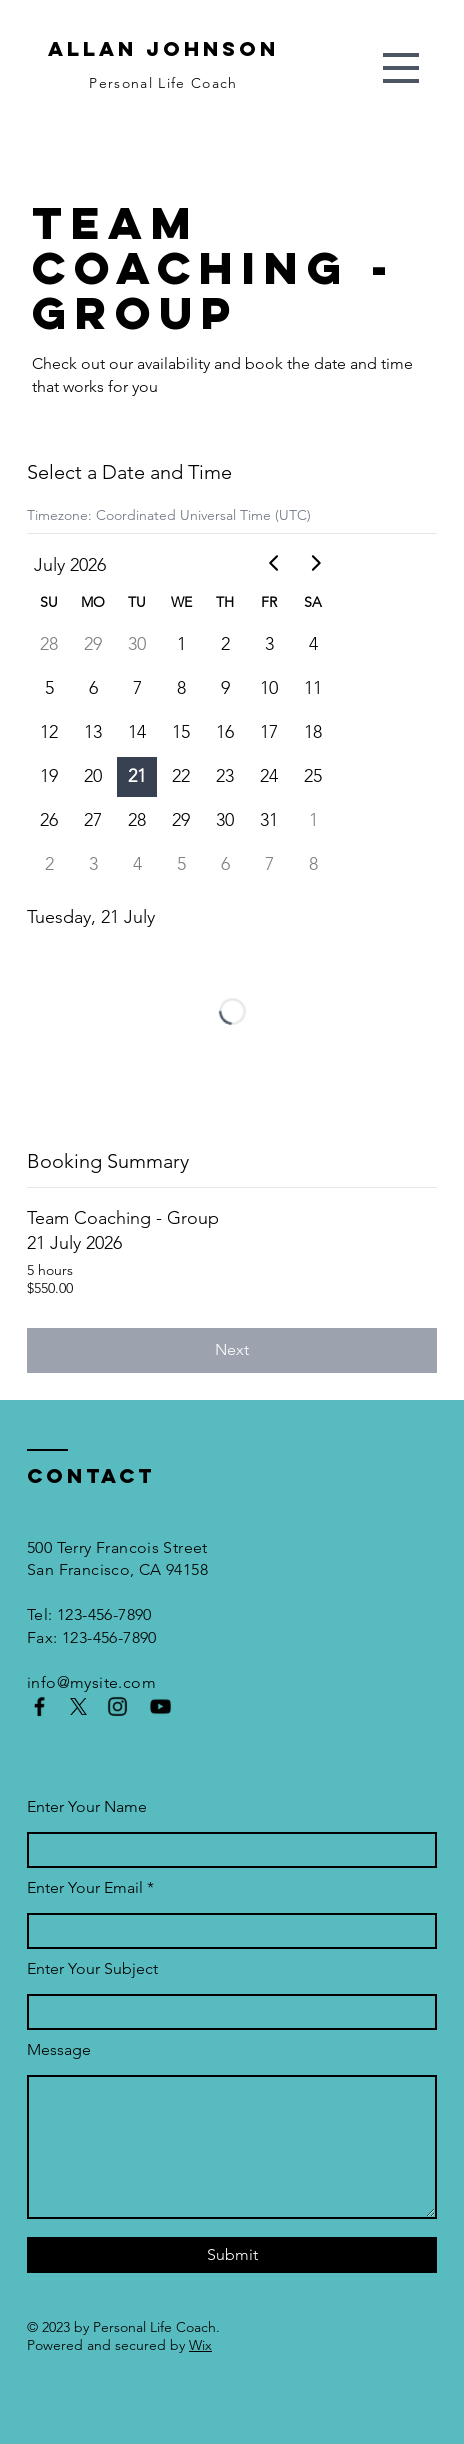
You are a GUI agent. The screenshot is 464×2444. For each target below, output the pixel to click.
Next (232, 1349)
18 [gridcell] (313, 732)
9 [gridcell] (225, 688)
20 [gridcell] (93, 776)
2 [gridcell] (225, 644)
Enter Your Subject (92, 1968)
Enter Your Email (85, 1887)
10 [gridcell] (269, 688)
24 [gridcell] (269, 776)
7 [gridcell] (137, 688)
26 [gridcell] (49, 820)
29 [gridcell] (93, 644)
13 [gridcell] (93, 732)
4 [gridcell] (313, 644)
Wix (200, 2345)
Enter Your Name (87, 1806)
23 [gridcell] (225, 776)
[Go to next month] (315, 563)
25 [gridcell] (313, 776)
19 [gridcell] (49, 776)
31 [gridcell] (269, 820)
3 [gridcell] (269, 644)
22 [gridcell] (181, 776)
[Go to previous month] (275, 563)
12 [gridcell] (49, 732)
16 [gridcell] (225, 732)
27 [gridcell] (93, 820)
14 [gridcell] (137, 732)
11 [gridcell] (313, 688)
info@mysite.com (91, 1682)
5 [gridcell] (49, 688)
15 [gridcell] (181, 732)
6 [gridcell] (93, 688)
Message (59, 2049)
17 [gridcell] (269, 732)
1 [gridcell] (181, 644)
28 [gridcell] (49, 644)
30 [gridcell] (137, 644)
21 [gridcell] (137, 776)
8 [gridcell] (181, 688)
